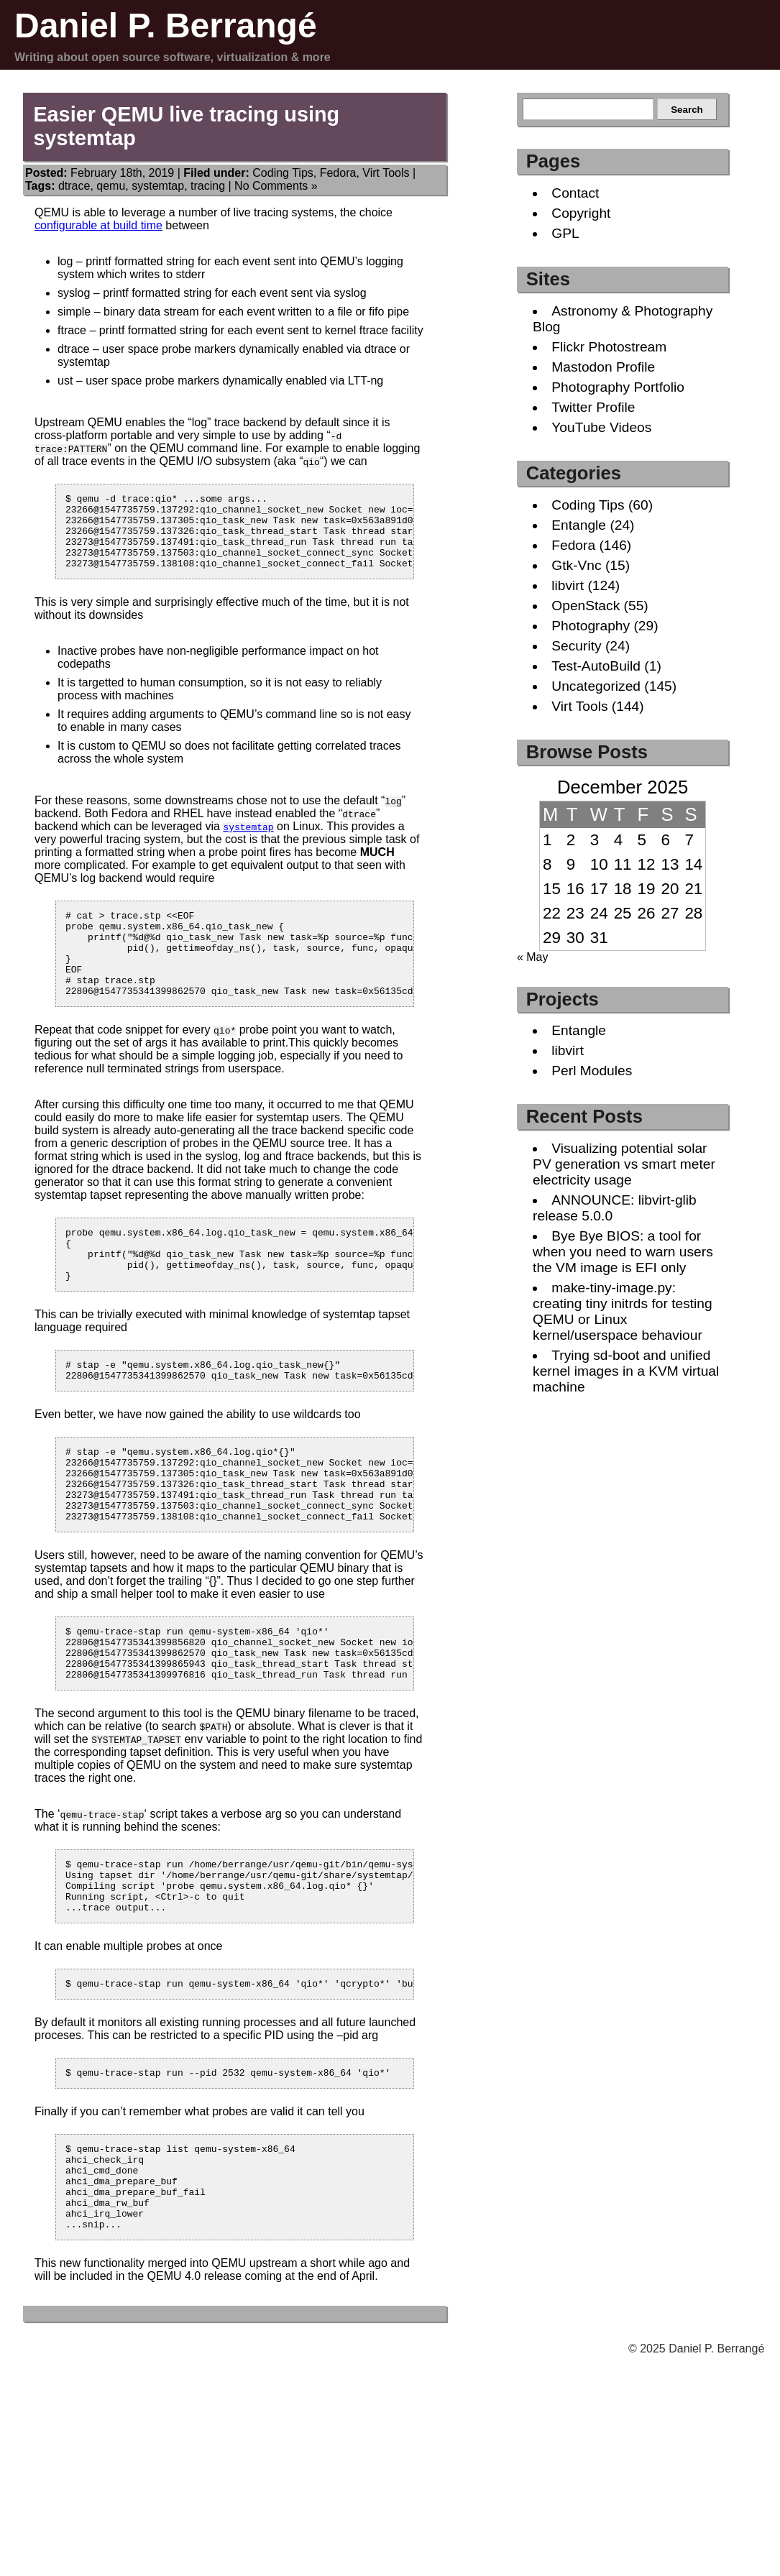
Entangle (578, 525)
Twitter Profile (593, 407)
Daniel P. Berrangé (165, 25)
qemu (110, 186)
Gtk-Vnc (576, 565)
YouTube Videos (601, 427)
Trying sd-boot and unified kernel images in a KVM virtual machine (626, 1371)
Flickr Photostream (608, 346)
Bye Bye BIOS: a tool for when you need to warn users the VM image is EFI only (623, 1251)
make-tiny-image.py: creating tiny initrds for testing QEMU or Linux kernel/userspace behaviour (622, 1311)
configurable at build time (98, 225)
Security (576, 645)
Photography (590, 625)
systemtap (158, 186)
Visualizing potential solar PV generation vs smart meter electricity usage (624, 1164)
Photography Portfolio (617, 387)
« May (533, 957)
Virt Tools (385, 173)
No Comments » (276, 186)
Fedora (338, 173)
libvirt (567, 585)
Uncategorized (596, 686)
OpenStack (585, 605)
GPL (565, 233)
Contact (575, 193)
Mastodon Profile (603, 366)
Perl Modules (591, 1070)
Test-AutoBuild (596, 665)
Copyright (580, 213)
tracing (208, 186)
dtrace (74, 186)
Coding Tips (282, 173)
